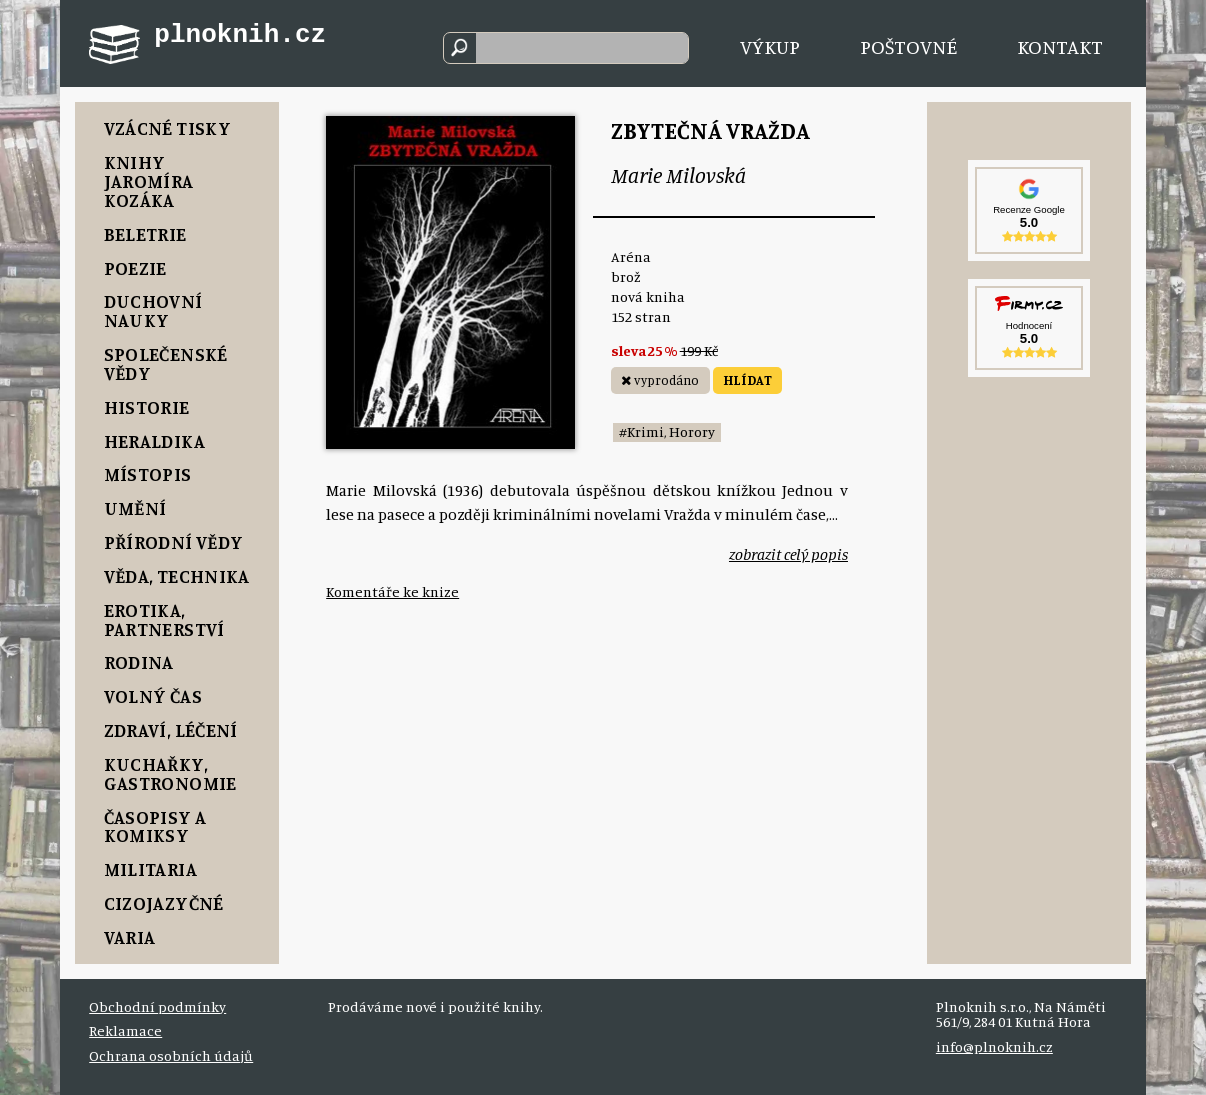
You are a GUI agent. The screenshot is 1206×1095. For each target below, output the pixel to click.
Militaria (150, 869)
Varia (130, 937)
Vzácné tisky (168, 128)
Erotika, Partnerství (164, 619)
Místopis (148, 474)
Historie (147, 407)
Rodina (139, 662)
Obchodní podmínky (157, 1006)
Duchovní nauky (153, 310)
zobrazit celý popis (788, 554)
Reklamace (125, 1030)
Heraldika (154, 441)
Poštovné (908, 46)
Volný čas (153, 696)
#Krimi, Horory (667, 431)
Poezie (135, 268)
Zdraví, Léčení (171, 730)
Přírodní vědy (174, 542)
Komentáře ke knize (392, 591)
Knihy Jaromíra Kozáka (149, 181)
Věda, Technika (177, 576)
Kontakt (1060, 46)
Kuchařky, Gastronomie (170, 773)
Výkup (770, 46)
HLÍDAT (747, 380)
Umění (135, 508)
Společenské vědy (166, 363)
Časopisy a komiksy (155, 826)
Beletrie (145, 234)
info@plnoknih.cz (994, 1046)
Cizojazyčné (164, 903)
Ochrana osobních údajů (171, 1055)
